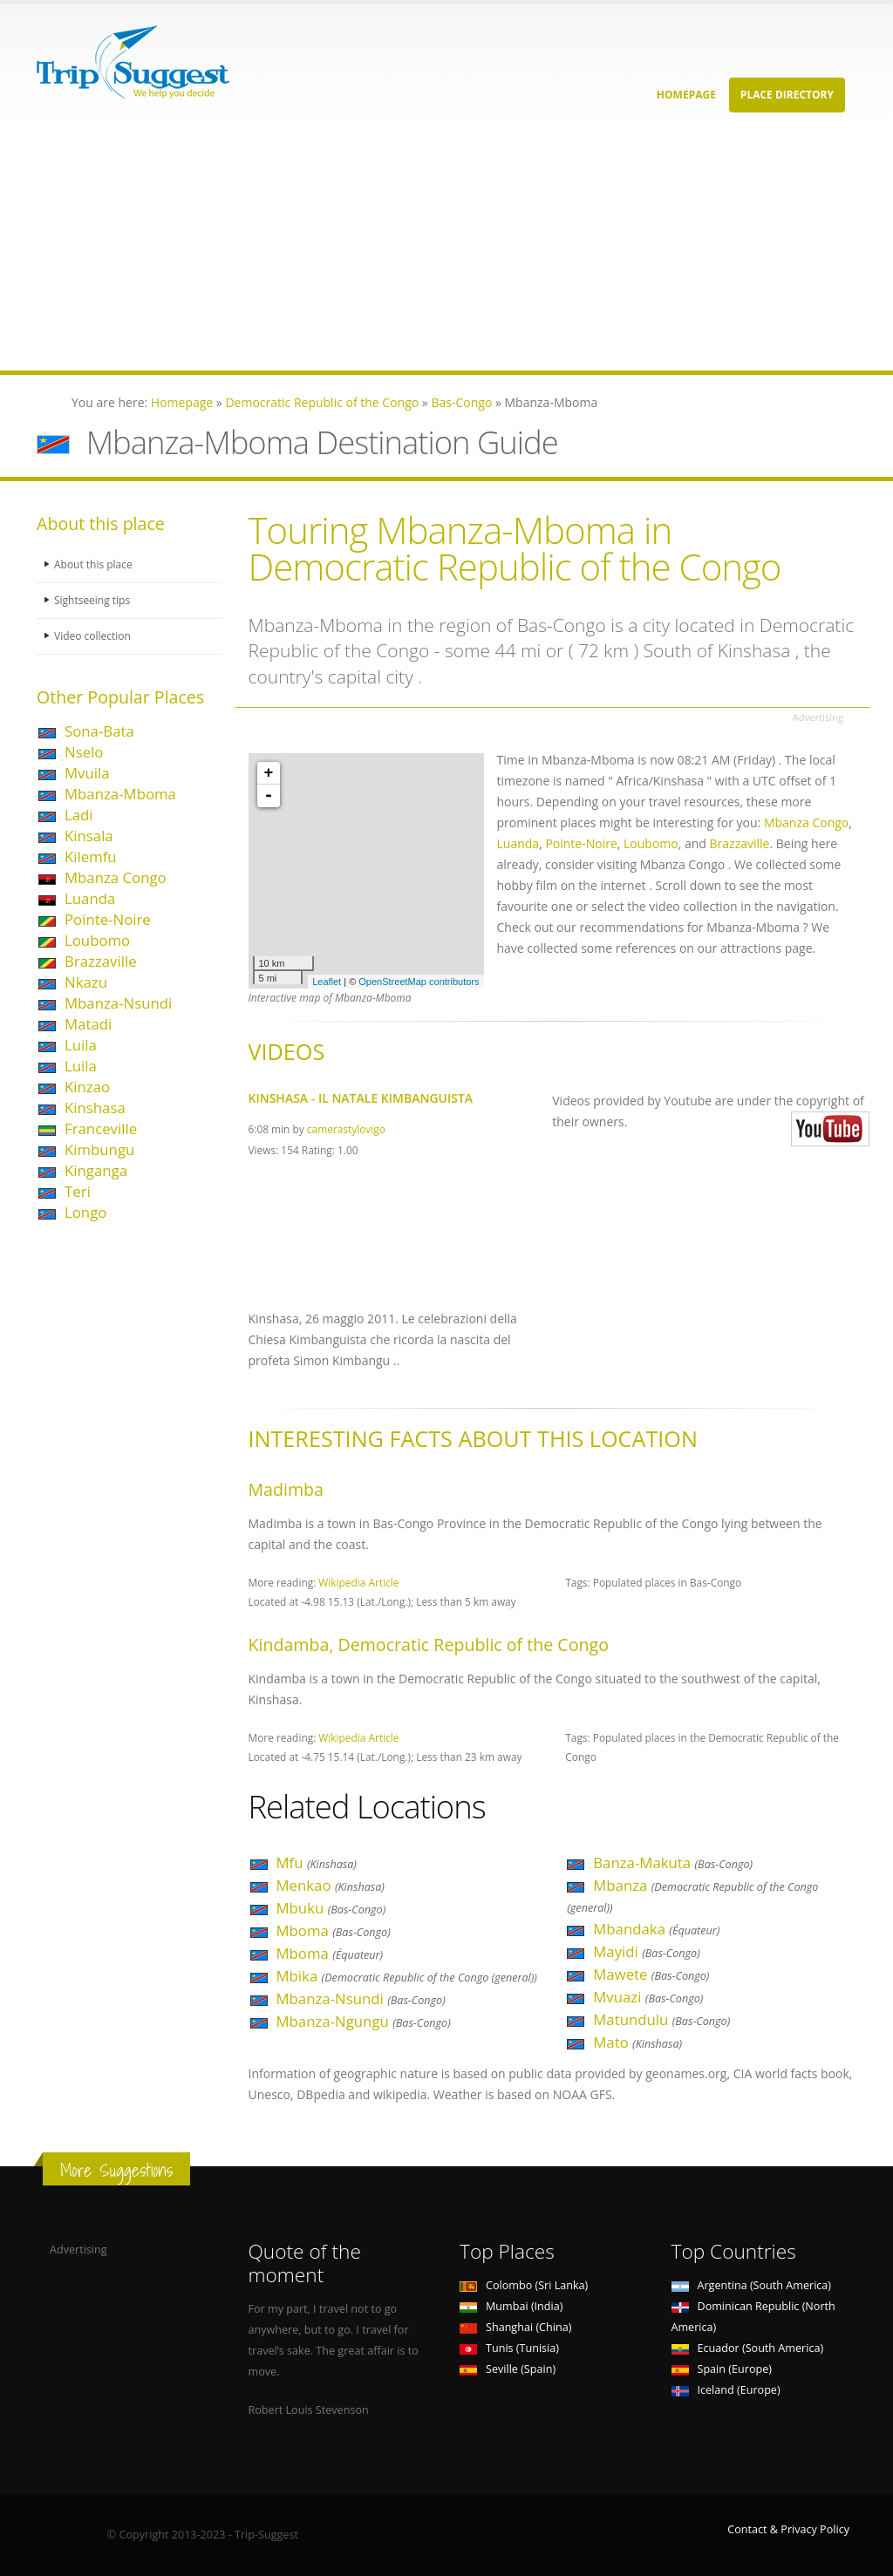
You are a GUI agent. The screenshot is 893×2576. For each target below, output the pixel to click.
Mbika (406, 1976)
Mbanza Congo (116, 877)
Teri (78, 1191)
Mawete (651, 1974)
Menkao (330, 1885)
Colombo (524, 2285)
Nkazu (86, 982)
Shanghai (515, 2327)
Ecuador (747, 2348)
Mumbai (511, 2306)
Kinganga (96, 1170)
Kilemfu (91, 856)
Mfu (316, 1862)
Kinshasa (95, 1108)
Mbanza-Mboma (120, 794)
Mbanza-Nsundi (118, 1003)
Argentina (751, 2285)
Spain (721, 2369)
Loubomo (97, 940)
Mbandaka (656, 1929)
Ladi (79, 815)
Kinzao (87, 1087)
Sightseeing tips (94, 600)
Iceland (726, 2389)
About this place (95, 564)
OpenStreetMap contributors (418, 981)
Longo (85, 1212)
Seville (508, 2369)
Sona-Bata (99, 731)
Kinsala (89, 836)
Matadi (88, 1024)
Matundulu (661, 2019)
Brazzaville (101, 961)
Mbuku (331, 1908)
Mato (637, 2042)
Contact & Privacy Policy (788, 2529)
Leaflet (326, 981)
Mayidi (646, 1951)
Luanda (90, 898)
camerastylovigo (346, 1129)
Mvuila (87, 773)
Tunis (509, 2348)
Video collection (94, 636)
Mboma (333, 1930)
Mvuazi (648, 1997)
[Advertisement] (446, 248)
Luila (81, 1045)
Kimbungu (99, 1149)
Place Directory (787, 94)
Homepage (686, 94)
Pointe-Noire (108, 919)
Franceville (101, 1128)
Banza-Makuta (673, 1862)
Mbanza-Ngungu (363, 2021)
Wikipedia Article (358, 1582)
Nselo (84, 752)
